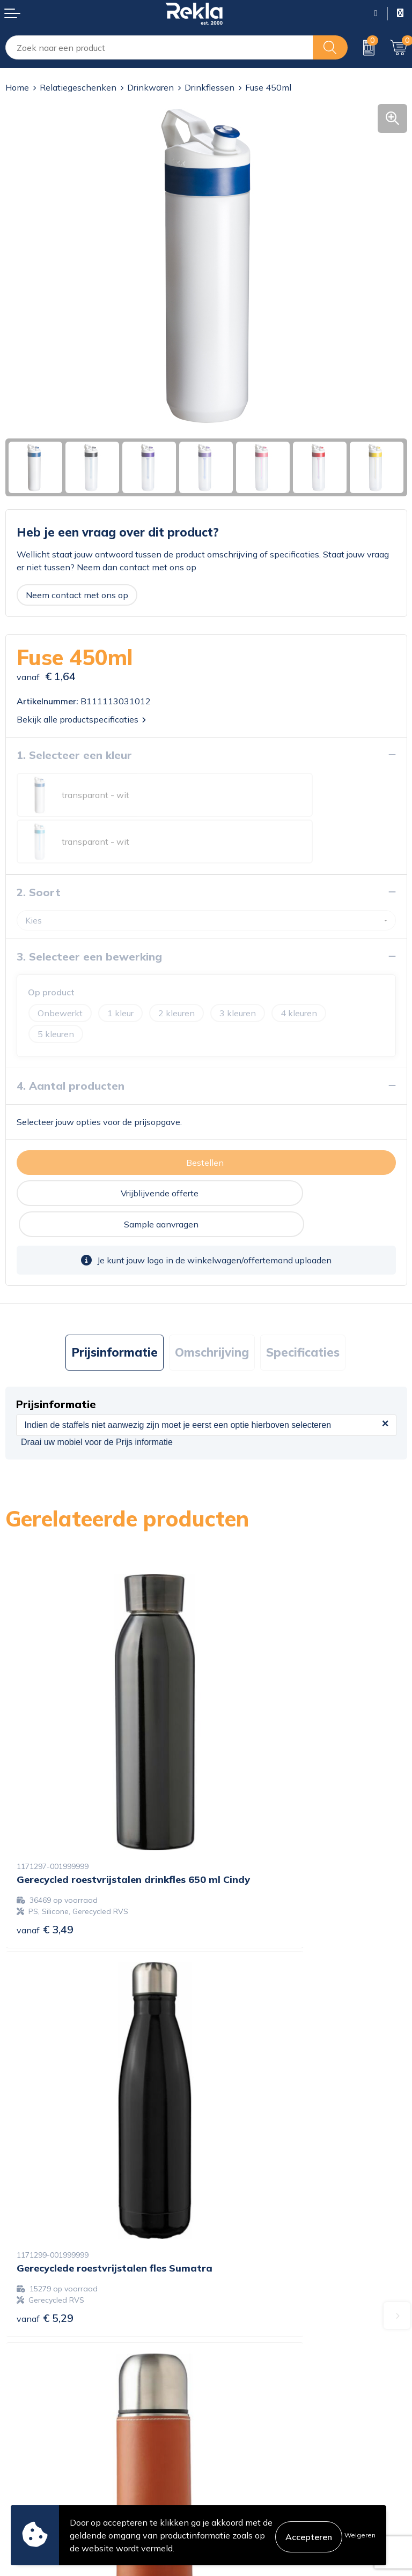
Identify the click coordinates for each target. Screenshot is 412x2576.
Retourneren (29, 2464)
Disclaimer (232, 2447)
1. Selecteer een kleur (74, 755)
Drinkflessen (209, 87)
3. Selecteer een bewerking (89, 910)
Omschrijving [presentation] (212, 1274)
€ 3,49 (45, 1768)
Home (17, 87)
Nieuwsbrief (235, 2324)
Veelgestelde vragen (251, 2341)
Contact (20, 2413)
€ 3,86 (245, 2075)
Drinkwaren (150, 87)
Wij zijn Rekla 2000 (250, 2307)
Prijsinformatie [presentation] (114, 1274)
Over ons (229, 2272)
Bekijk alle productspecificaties (81, 719)
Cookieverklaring (244, 2413)
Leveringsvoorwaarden (256, 2464)
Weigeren (360, 2535)
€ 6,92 (45, 2061)
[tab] (114, 1275)
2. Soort (39, 845)
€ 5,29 (245, 1768)
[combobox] (159, 47)
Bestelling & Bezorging (50, 2430)
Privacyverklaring (245, 2430)
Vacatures (230, 2289)
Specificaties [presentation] (303, 1274)
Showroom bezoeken (253, 2358)
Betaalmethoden (38, 2447)
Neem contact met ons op (77, 595)
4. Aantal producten (70, 1039)
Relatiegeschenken (78, 87)
